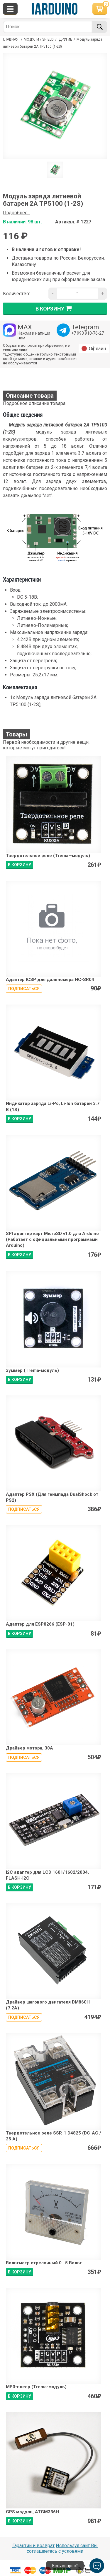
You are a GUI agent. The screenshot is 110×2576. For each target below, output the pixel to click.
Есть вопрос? (65, 2565)
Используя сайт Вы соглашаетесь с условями (62, 2548)
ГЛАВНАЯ (10, 39)
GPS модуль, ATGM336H (32, 2511)
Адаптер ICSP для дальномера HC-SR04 (50, 979)
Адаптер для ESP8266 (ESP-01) (40, 1624)
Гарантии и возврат (33, 2545)
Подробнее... (16, 212)
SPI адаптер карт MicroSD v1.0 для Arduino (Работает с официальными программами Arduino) (52, 1239)
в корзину (55, 308)
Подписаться (24, 988)
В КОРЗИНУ (19, 864)
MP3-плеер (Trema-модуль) (36, 2386)
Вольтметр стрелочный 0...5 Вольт (44, 2262)
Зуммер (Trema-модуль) (32, 1370)
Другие (65, 39)
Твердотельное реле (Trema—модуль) (48, 855)
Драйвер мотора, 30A (29, 1748)
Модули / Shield (39, 39)
